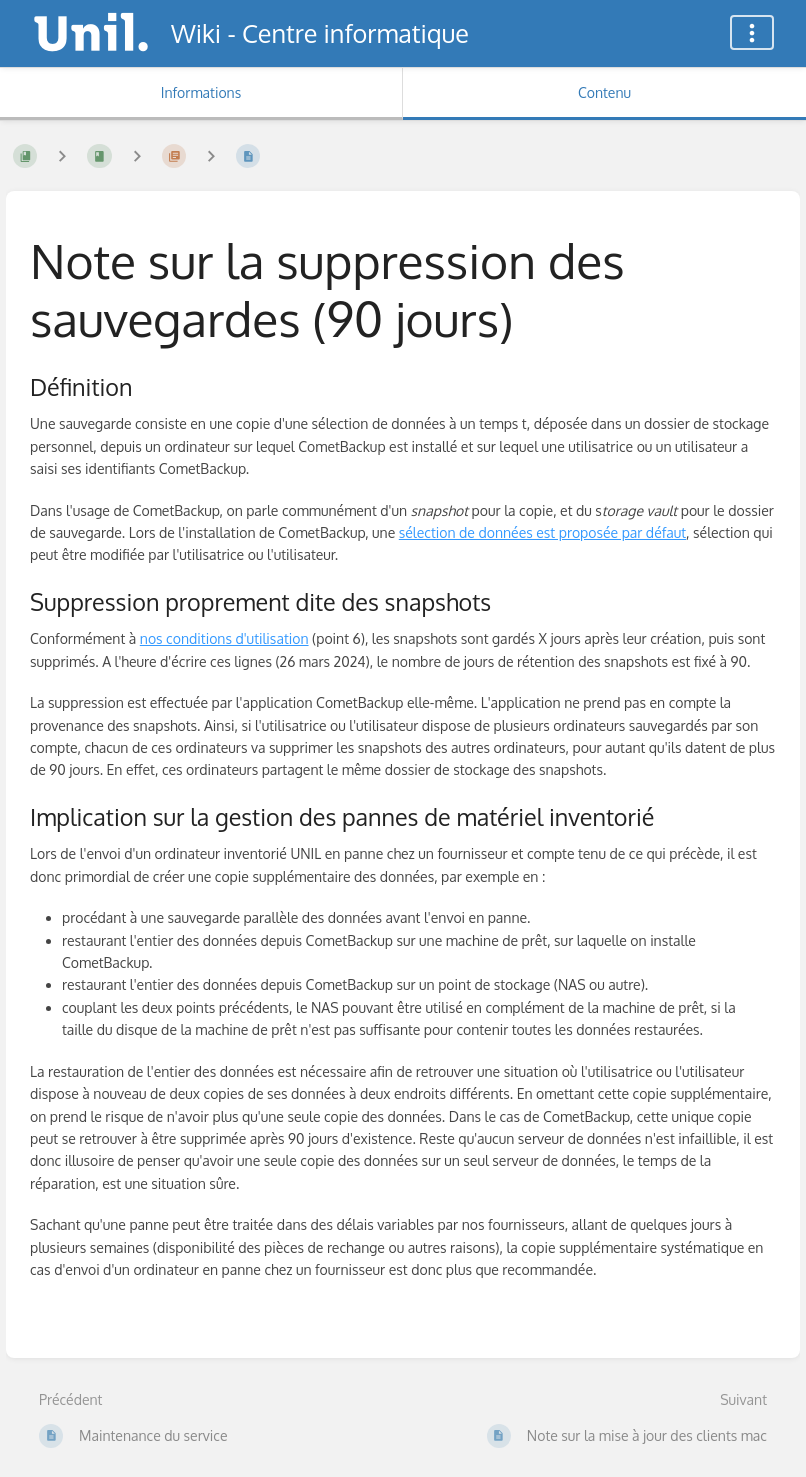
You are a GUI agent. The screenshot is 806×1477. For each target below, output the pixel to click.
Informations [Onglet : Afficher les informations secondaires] (201, 92)
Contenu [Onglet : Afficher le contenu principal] (604, 92)
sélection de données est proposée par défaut (542, 532)
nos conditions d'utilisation (224, 638)
